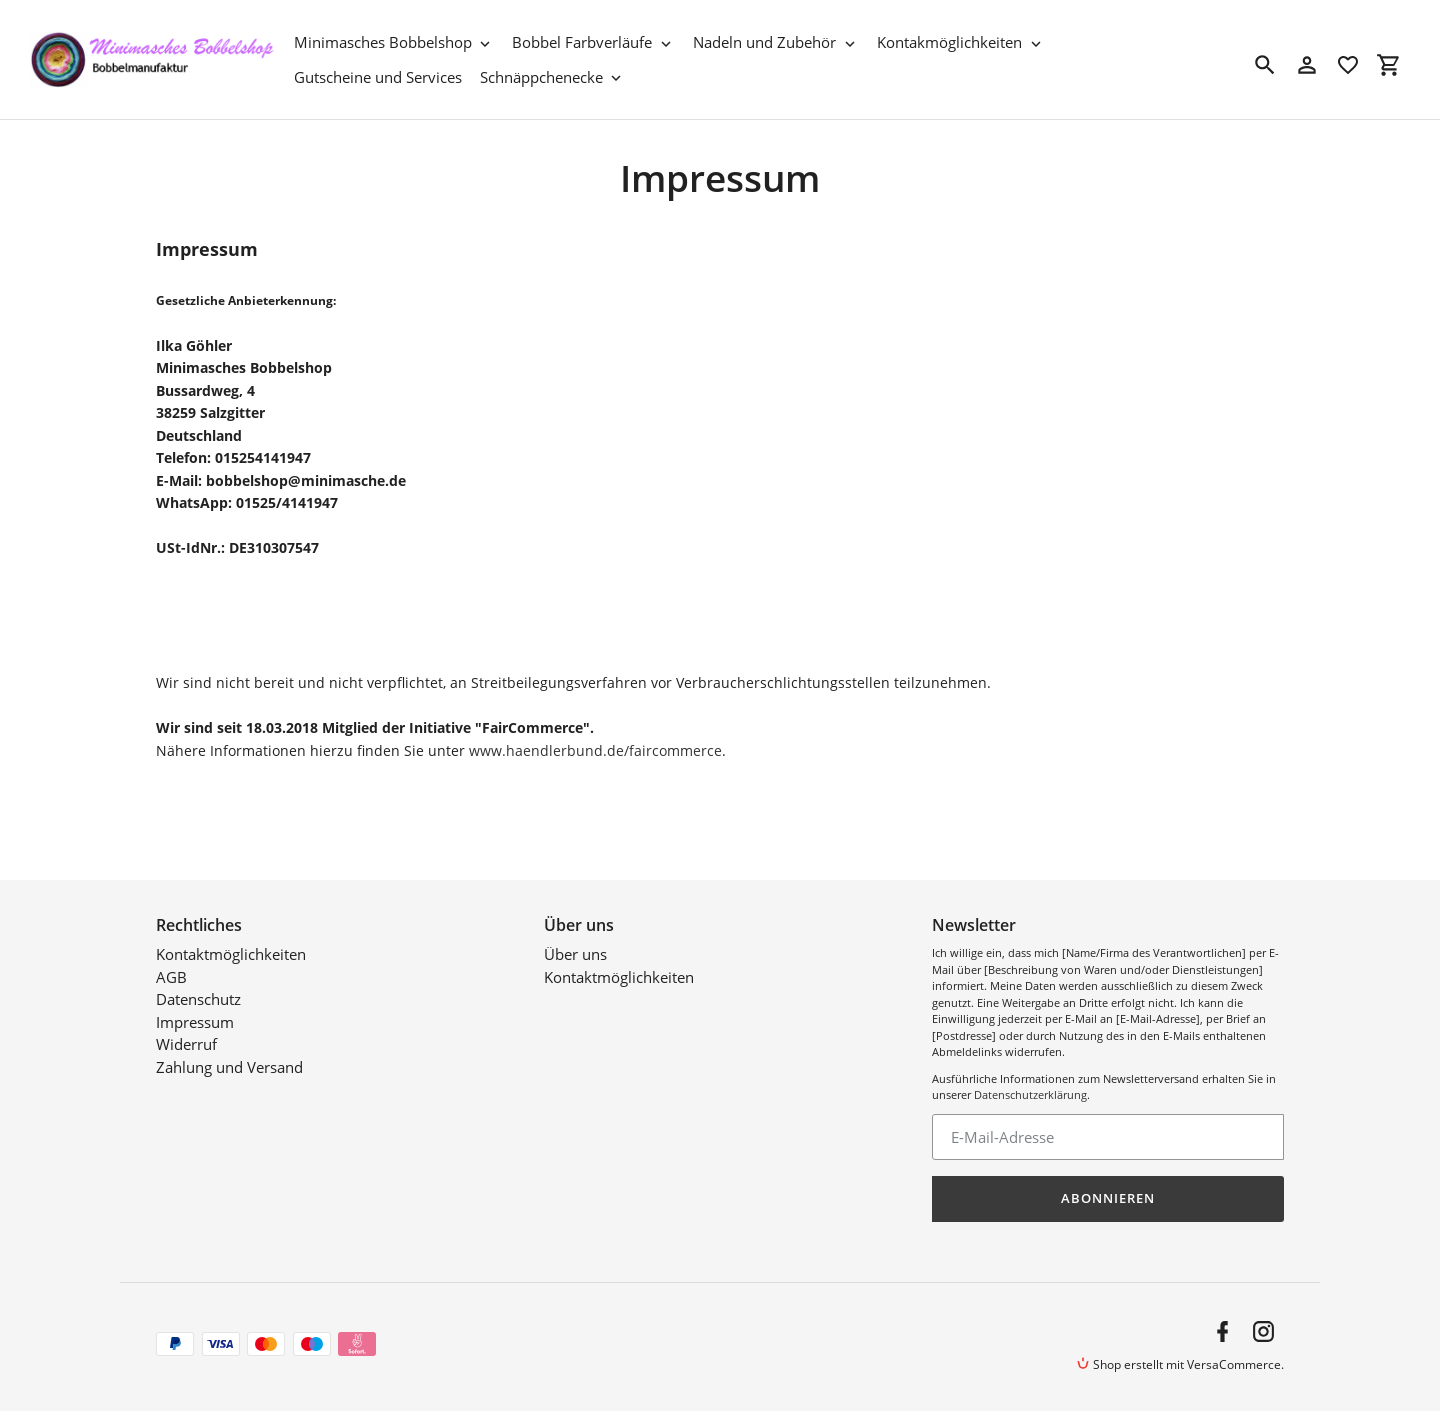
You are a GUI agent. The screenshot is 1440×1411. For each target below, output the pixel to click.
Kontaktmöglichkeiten (231, 954)
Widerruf (186, 1044)
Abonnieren (1108, 1198)
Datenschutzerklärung (1030, 1094)
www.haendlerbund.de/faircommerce (595, 750)
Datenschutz (198, 999)
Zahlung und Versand (229, 1067)
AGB (171, 977)
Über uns (575, 954)
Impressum (195, 1022)
